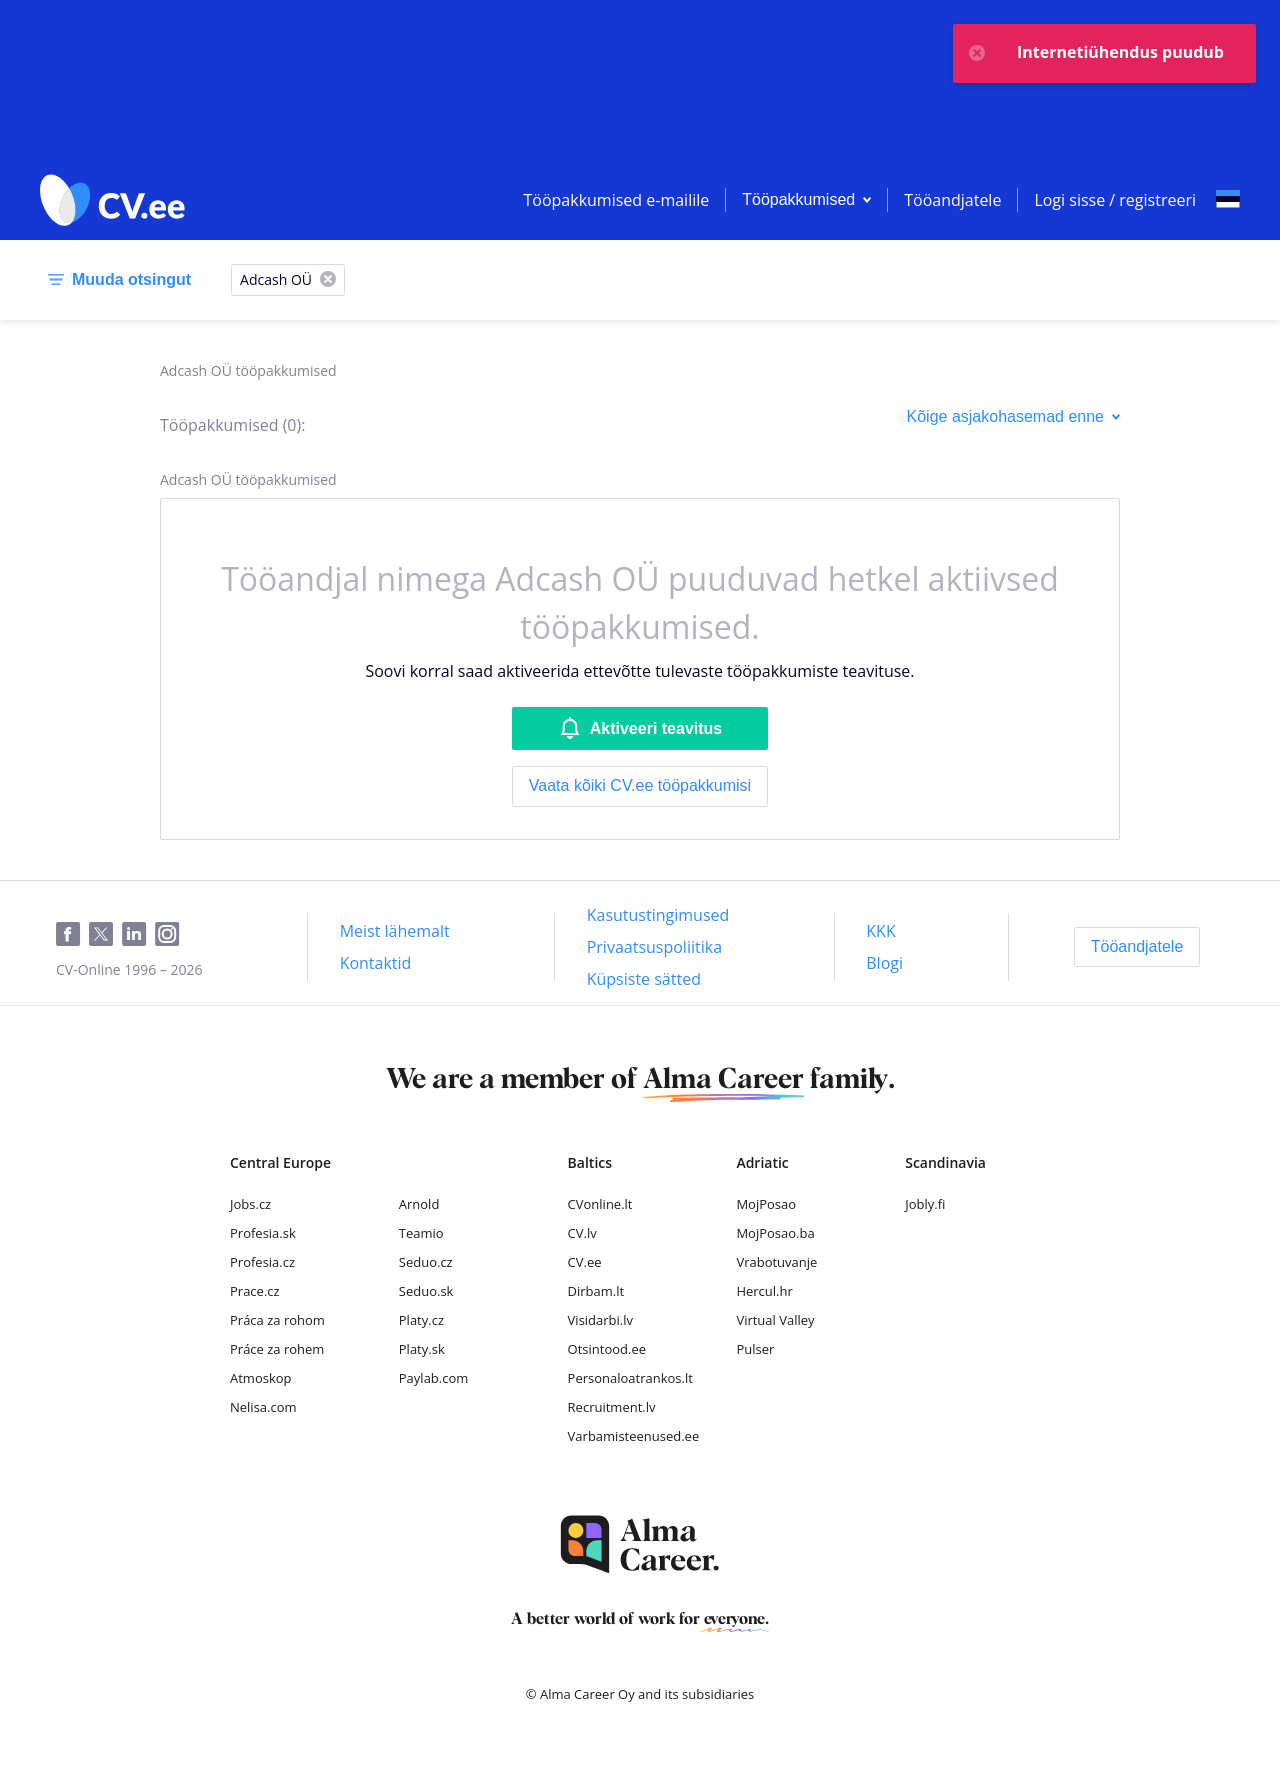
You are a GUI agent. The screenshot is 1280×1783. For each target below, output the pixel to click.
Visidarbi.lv (600, 1320)
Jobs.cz (250, 1204)
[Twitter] (105, 935)
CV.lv (582, 1233)
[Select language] (1228, 200)
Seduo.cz (426, 1262)
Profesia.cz (262, 1262)
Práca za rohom (277, 1320)
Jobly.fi (925, 1204)
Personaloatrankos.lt (630, 1378)
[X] (328, 280)
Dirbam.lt (596, 1291)
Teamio (421, 1233)
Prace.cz (255, 1291)
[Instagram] (171, 935)
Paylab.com (434, 1378)
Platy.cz (421, 1320)
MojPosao (766, 1204)
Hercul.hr (764, 1291)
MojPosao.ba (775, 1233)
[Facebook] (72, 935)
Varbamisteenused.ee (634, 1436)
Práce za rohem (277, 1349)
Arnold (419, 1204)
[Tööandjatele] (1137, 947)
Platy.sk (422, 1349)
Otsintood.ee (607, 1349)
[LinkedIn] (138, 935)
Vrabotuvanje (776, 1262)
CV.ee (585, 1262)
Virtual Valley (775, 1320)
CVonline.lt (600, 1204)
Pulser (755, 1349)
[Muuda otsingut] (115, 280)
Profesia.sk (263, 1233)
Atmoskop (261, 1378)
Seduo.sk (426, 1291)
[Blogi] (884, 963)
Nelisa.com (263, 1407)
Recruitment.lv (612, 1407)
